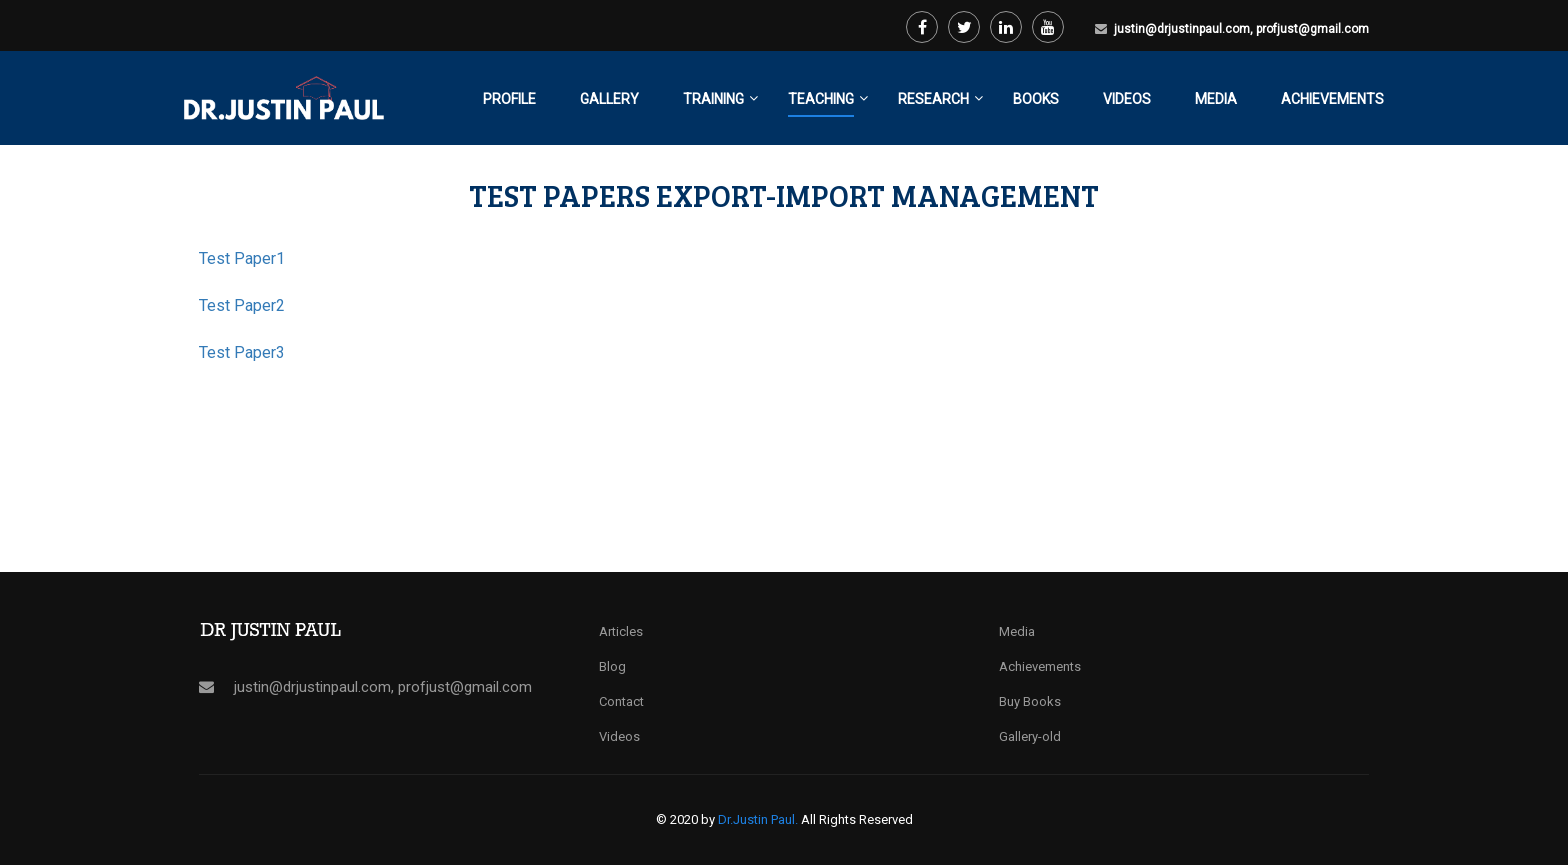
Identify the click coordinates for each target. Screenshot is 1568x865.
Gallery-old (1030, 736)
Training (713, 99)
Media (1216, 99)
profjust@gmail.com (1312, 29)
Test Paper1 (242, 258)
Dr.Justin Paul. (759, 819)
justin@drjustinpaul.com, (1185, 29)
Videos (1127, 99)
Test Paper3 (242, 352)
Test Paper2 (242, 305)
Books (1036, 99)
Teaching (821, 99)
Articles (621, 631)
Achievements (1332, 99)
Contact (621, 701)
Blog (612, 666)
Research (933, 99)
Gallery (609, 99)
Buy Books (1030, 701)
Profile (509, 99)
